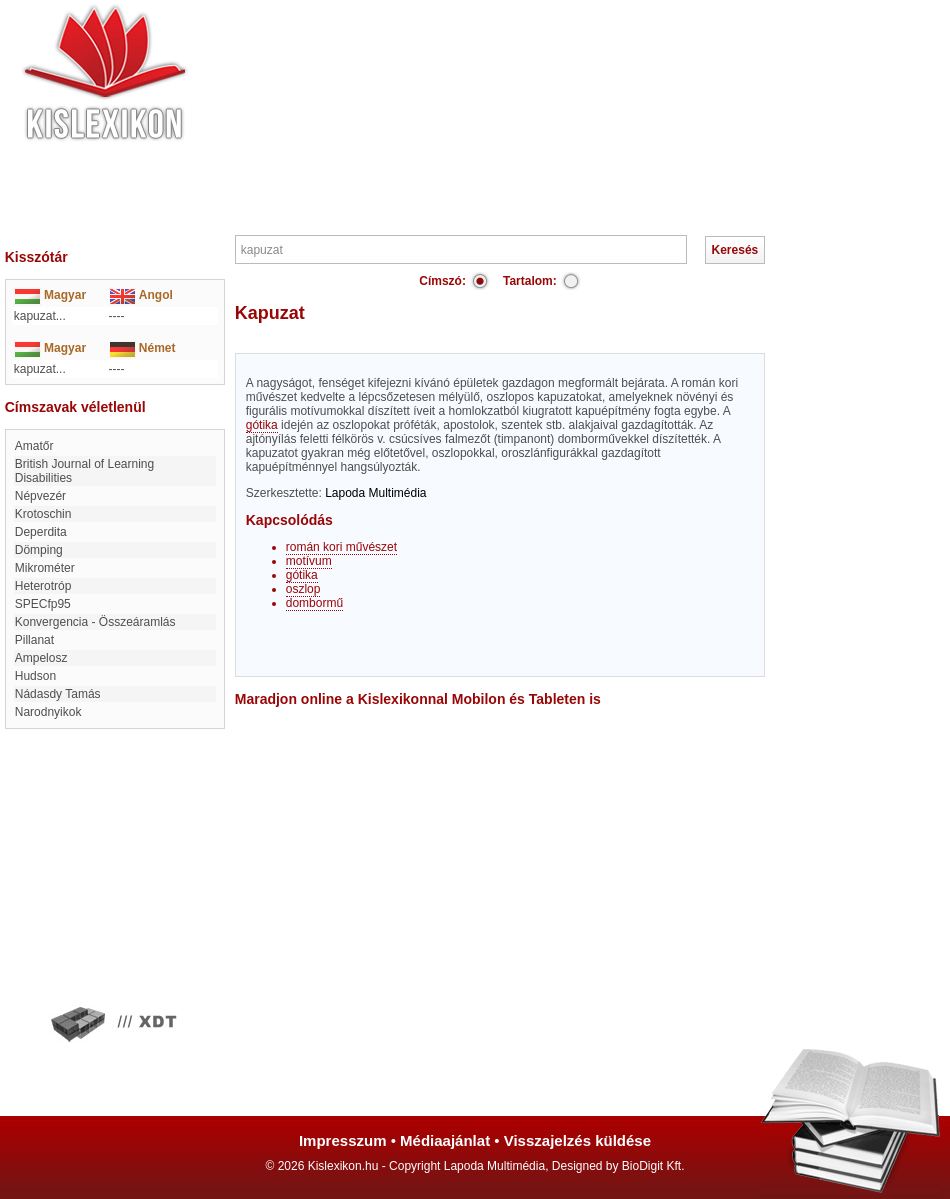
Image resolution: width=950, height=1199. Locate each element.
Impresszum (343, 1140)
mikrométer (45, 568)
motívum (309, 561)
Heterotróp (43, 586)
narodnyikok (48, 712)
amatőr (34, 446)
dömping (39, 550)
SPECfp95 (43, 604)
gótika (262, 425)
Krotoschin (43, 514)
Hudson (35, 676)
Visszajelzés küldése (577, 1140)
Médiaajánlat (445, 1140)
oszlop (303, 589)
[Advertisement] (535, 115)
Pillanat (34, 640)
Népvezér (40, 496)
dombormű (314, 603)
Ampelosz (41, 658)
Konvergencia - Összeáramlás (95, 622)
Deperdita (41, 532)
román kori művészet (341, 547)
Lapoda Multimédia (375, 493)
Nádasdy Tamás (58, 694)
